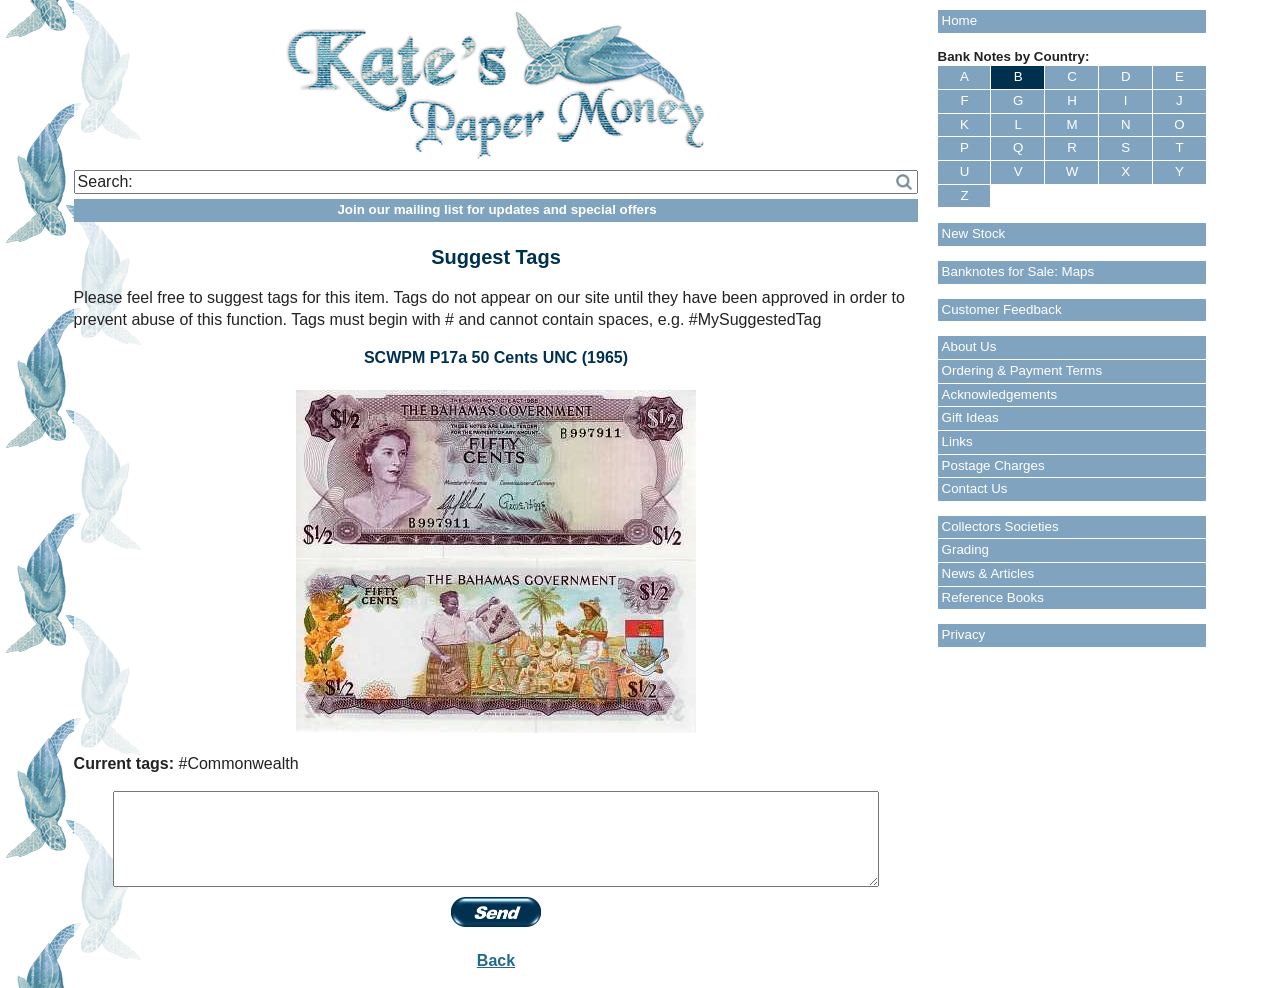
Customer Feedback (1002, 309)
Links (957, 441)
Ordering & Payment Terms (1022, 370)
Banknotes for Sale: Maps (1018, 271)
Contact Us (975, 488)
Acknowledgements (1000, 394)
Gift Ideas (970, 417)
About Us (969, 346)
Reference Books (993, 597)
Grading (965, 549)
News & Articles (988, 573)
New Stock (974, 233)
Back (496, 960)
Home (960, 20)
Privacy (964, 634)
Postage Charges (993, 465)
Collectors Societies (1000, 526)
